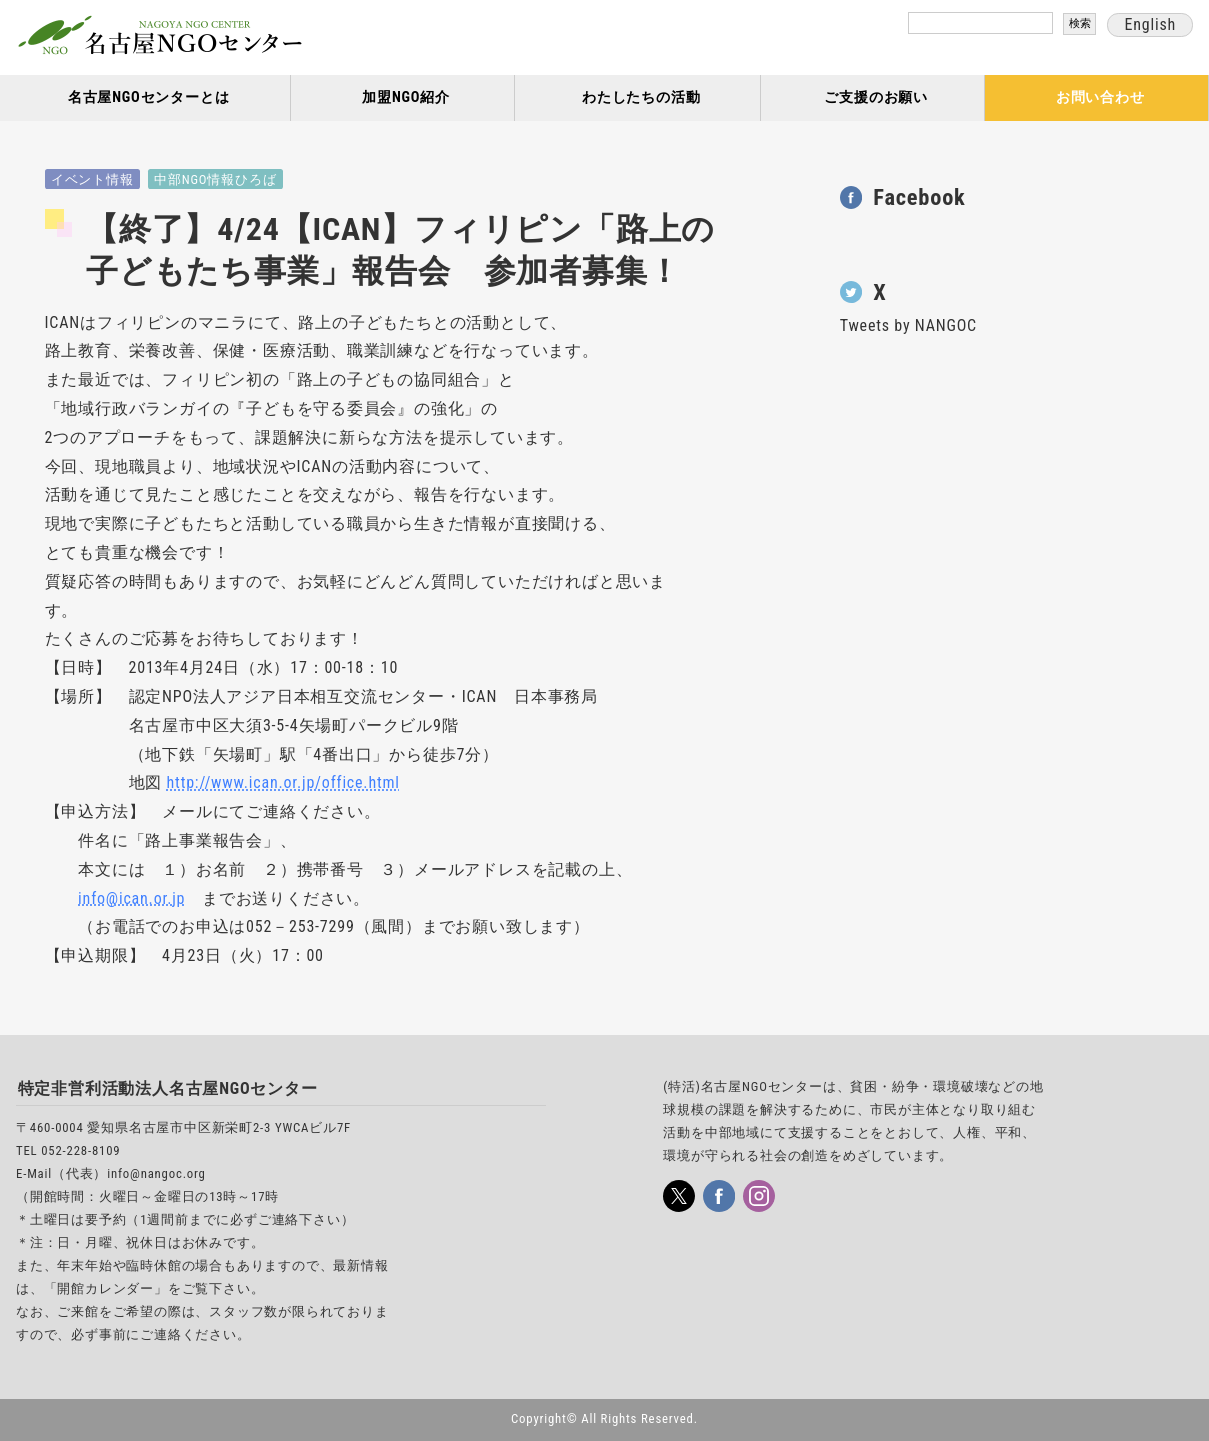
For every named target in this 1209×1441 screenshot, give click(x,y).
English (1150, 24)
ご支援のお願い (876, 97)
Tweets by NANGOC (908, 325)
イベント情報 (92, 179)
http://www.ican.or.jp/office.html (283, 782)
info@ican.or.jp (131, 898)
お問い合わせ (1100, 97)
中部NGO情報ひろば (215, 179)
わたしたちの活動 (641, 97)
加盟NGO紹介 (406, 97)
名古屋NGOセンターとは (149, 97)
